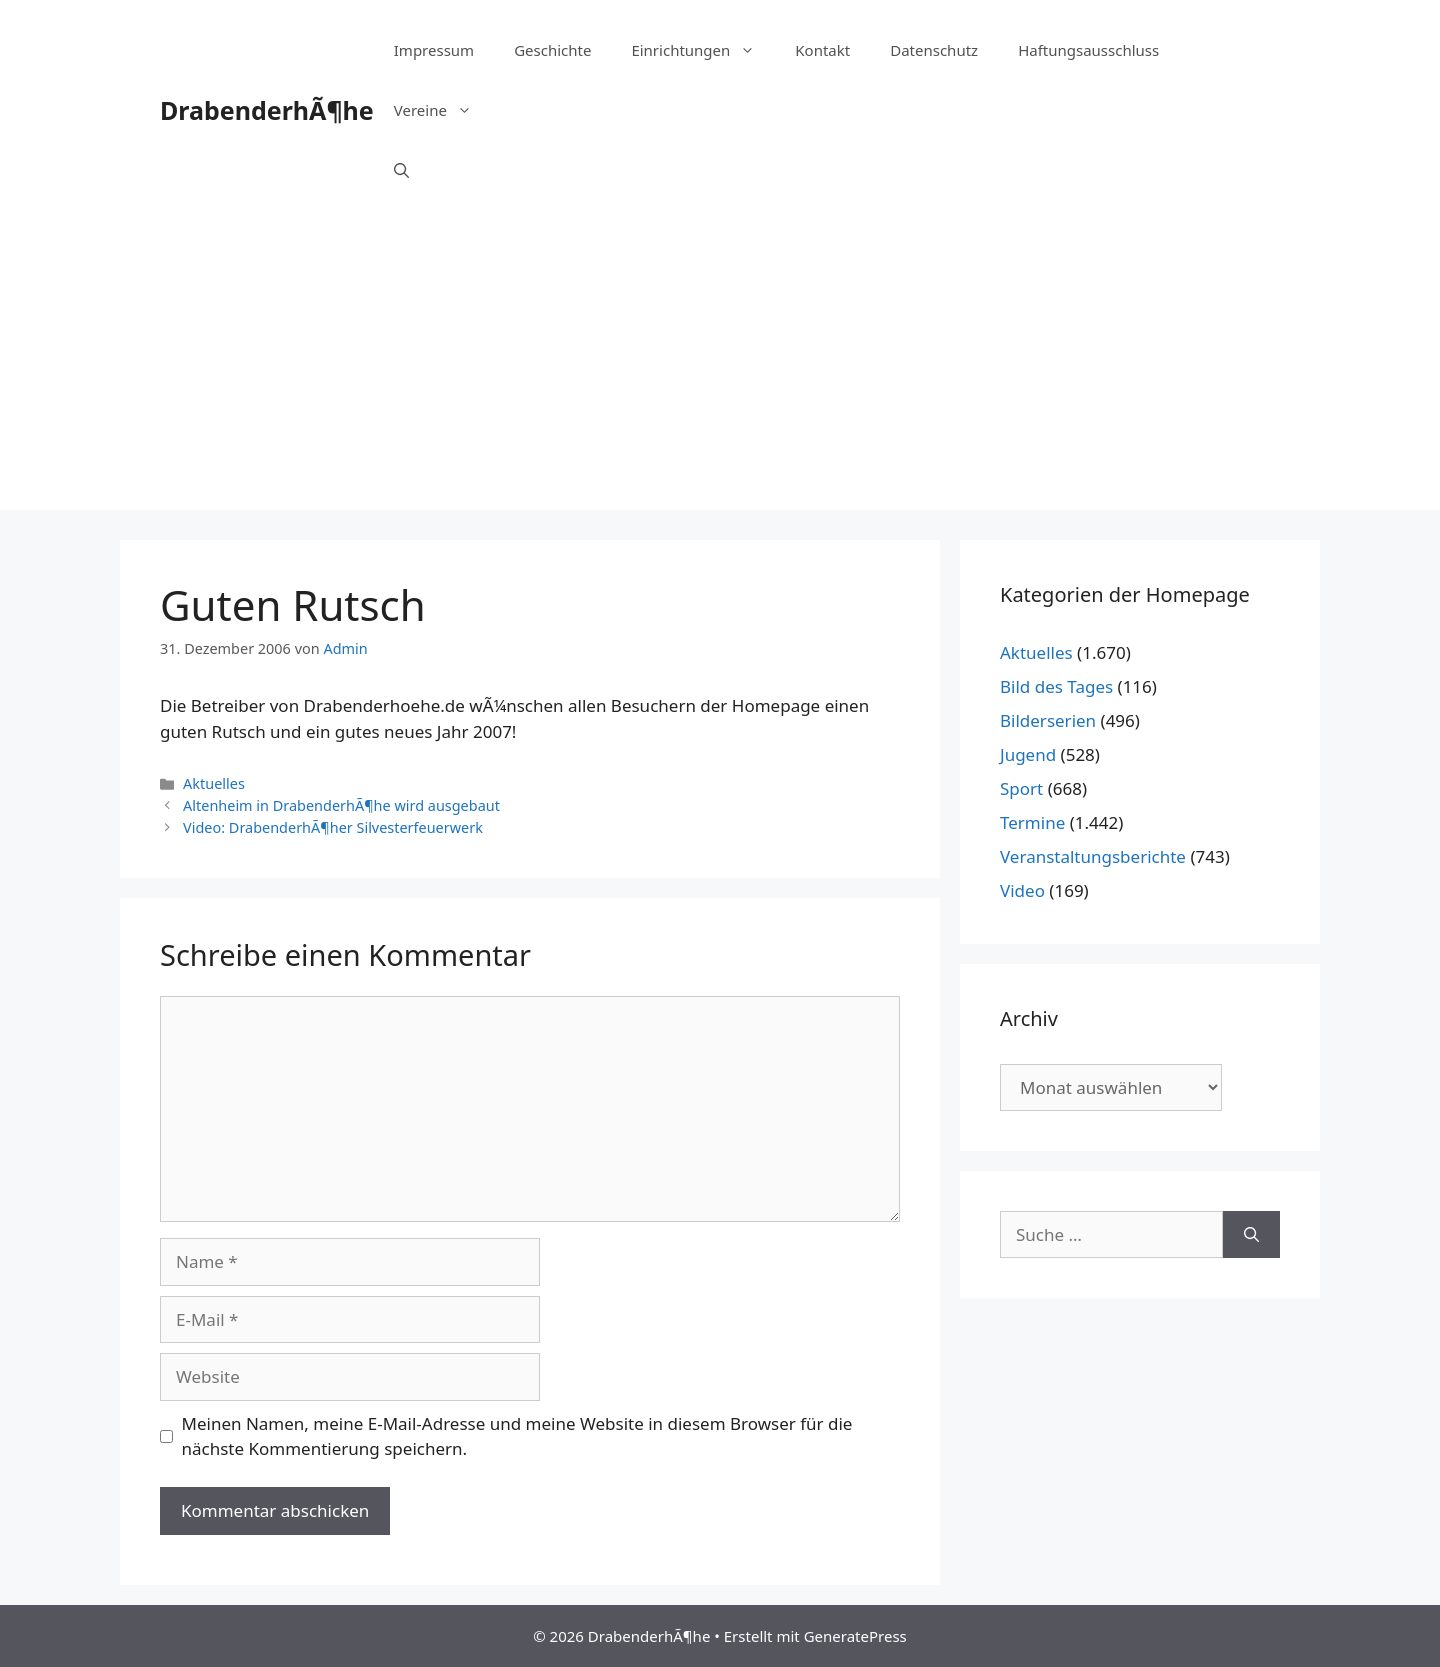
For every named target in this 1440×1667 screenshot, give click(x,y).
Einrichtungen (703, 50)
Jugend (1028, 754)
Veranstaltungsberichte (1093, 856)
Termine (1032, 822)
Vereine (443, 110)
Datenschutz (934, 50)
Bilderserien (1048, 720)
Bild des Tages (1056, 686)
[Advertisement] (720, 370)
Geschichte (552, 50)
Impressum (434, 50)
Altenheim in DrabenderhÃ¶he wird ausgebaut (341, 805)
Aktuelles (214, 783)
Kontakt (822, 50)
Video (1022, 890)
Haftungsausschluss (1088, 50)
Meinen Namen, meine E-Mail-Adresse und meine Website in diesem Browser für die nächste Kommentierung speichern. (517, 1436)
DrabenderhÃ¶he (267, 110)
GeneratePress (855, 1636)
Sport (1021, 788)
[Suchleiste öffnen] (401, 170)
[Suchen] (1251, 1235)
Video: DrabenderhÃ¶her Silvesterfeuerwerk (333, 827)
